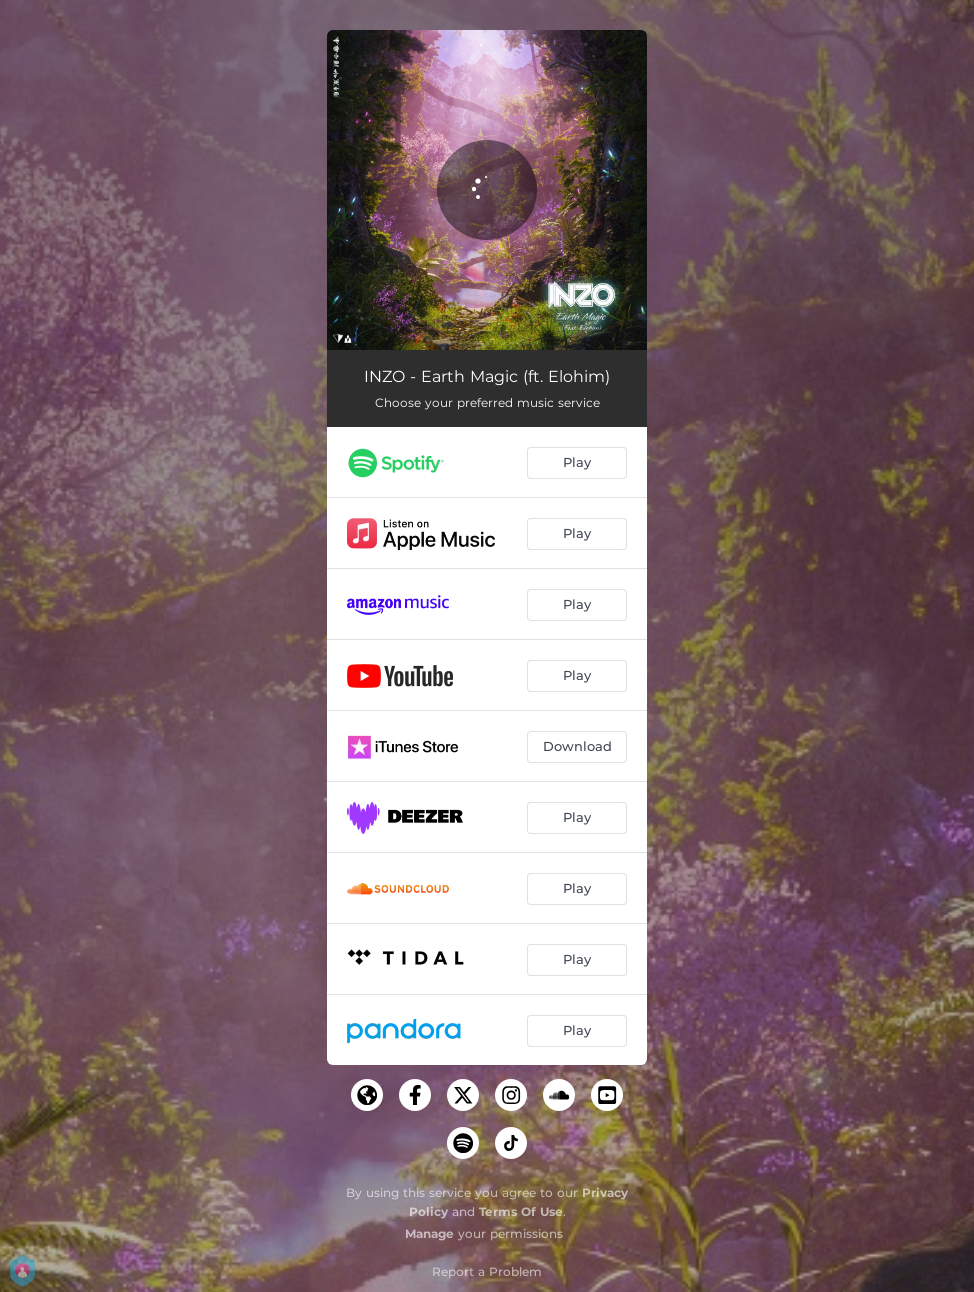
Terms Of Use (521, 1211)
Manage (429, 1233)
